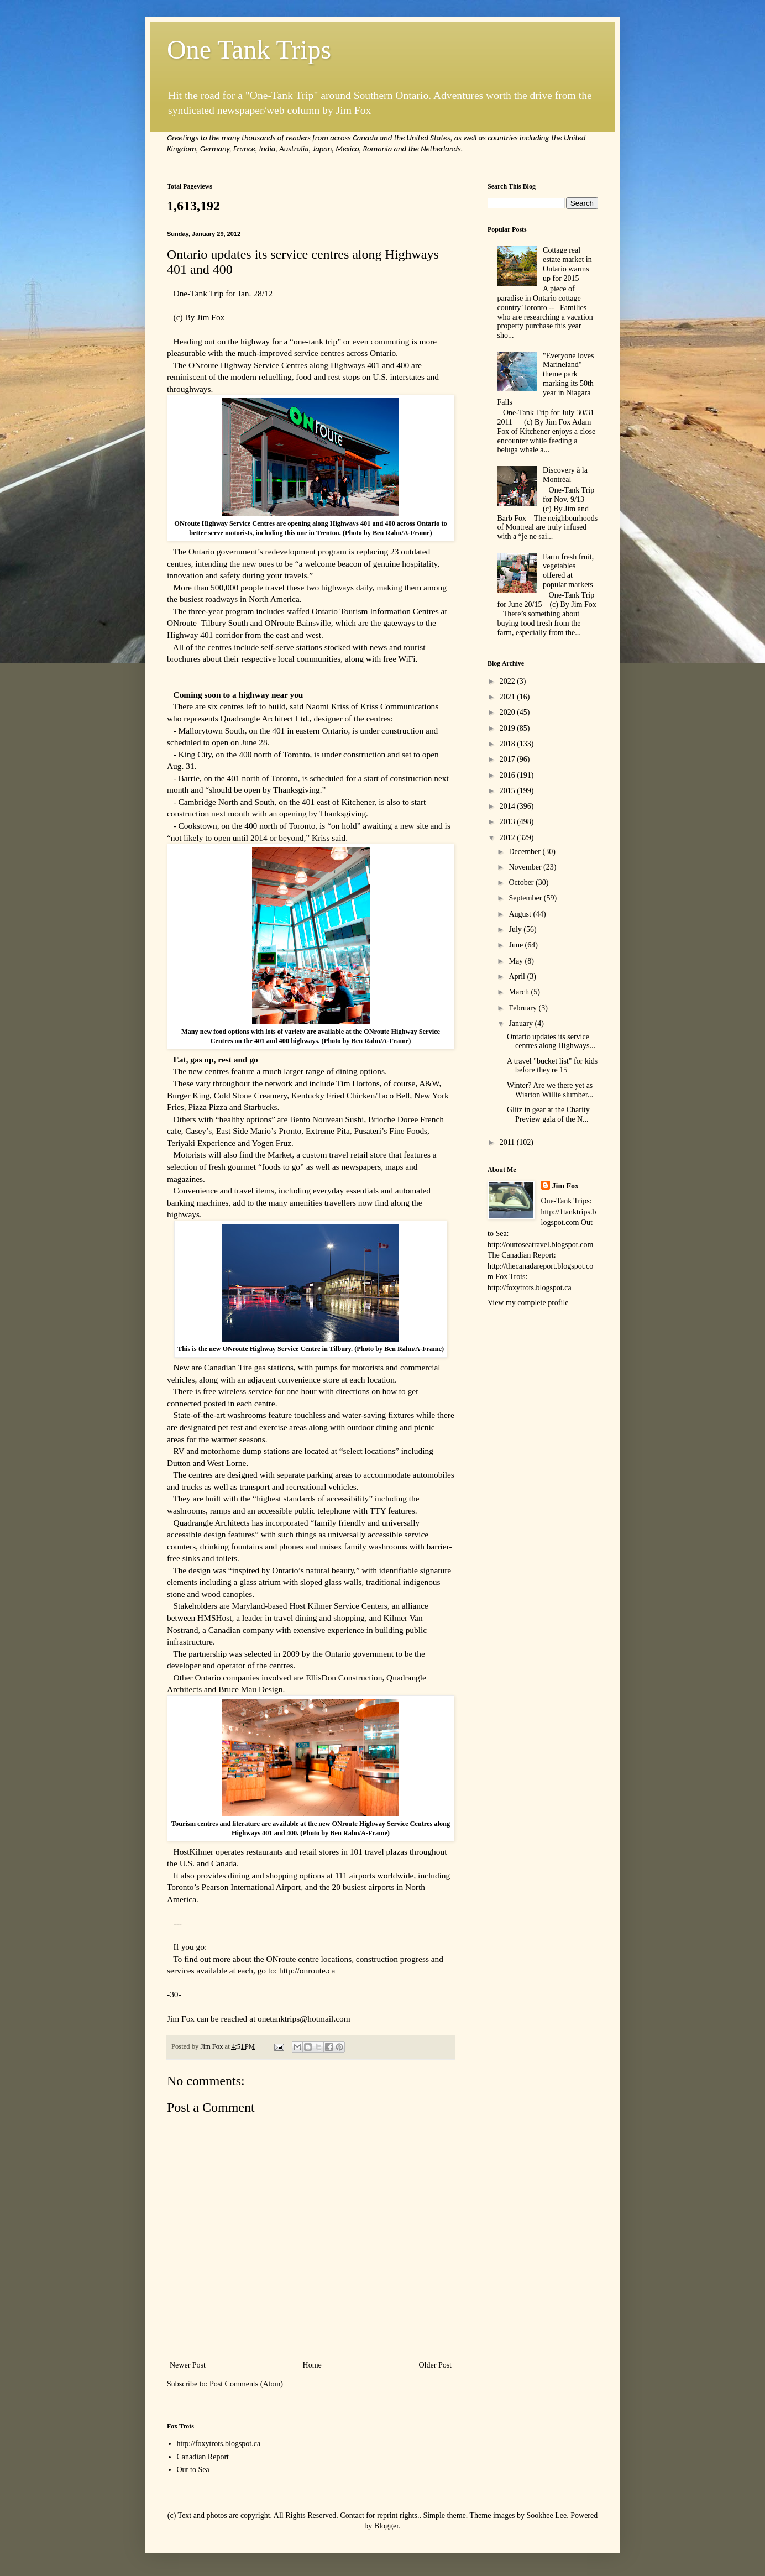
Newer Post (188, 2365)
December (525, 851)
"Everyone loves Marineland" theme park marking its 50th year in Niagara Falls (545, 379)
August (521, 914)
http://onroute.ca (307, 1970)
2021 (508, 697)
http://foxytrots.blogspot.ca (219, 2443)
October (522, 882)
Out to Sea (193, 2469)
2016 (508, 775)
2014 (508, 806)
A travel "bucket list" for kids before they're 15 (552, 1066)
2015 (508, 791)
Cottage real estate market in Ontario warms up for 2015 (567, 264)
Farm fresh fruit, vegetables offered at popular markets (568, 571)
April (518, 976)
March (520, 992)
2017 (508, 759)
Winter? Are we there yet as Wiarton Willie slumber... (550, 1090)
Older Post (435, 2365)
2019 (508, 728)
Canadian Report (203, 2457)
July (516, 929)
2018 (508, 744)
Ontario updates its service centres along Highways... (551, 1041)
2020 (508, 712)
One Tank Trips (249, 49)
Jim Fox (565, 1186)
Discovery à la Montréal (565, 475)
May (517, 961)
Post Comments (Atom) (246, 2384)
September (526, 898)
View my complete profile (528, 1303)
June (517, 945)
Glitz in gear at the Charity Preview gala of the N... (548, 1114)
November (526, 867)
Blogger (386, 2526)
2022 (508, 681)
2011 (508, 1142)
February (523, 1008)
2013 (508, 822)
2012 (508, 838)
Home (312, 2365)
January (522, 1023)
